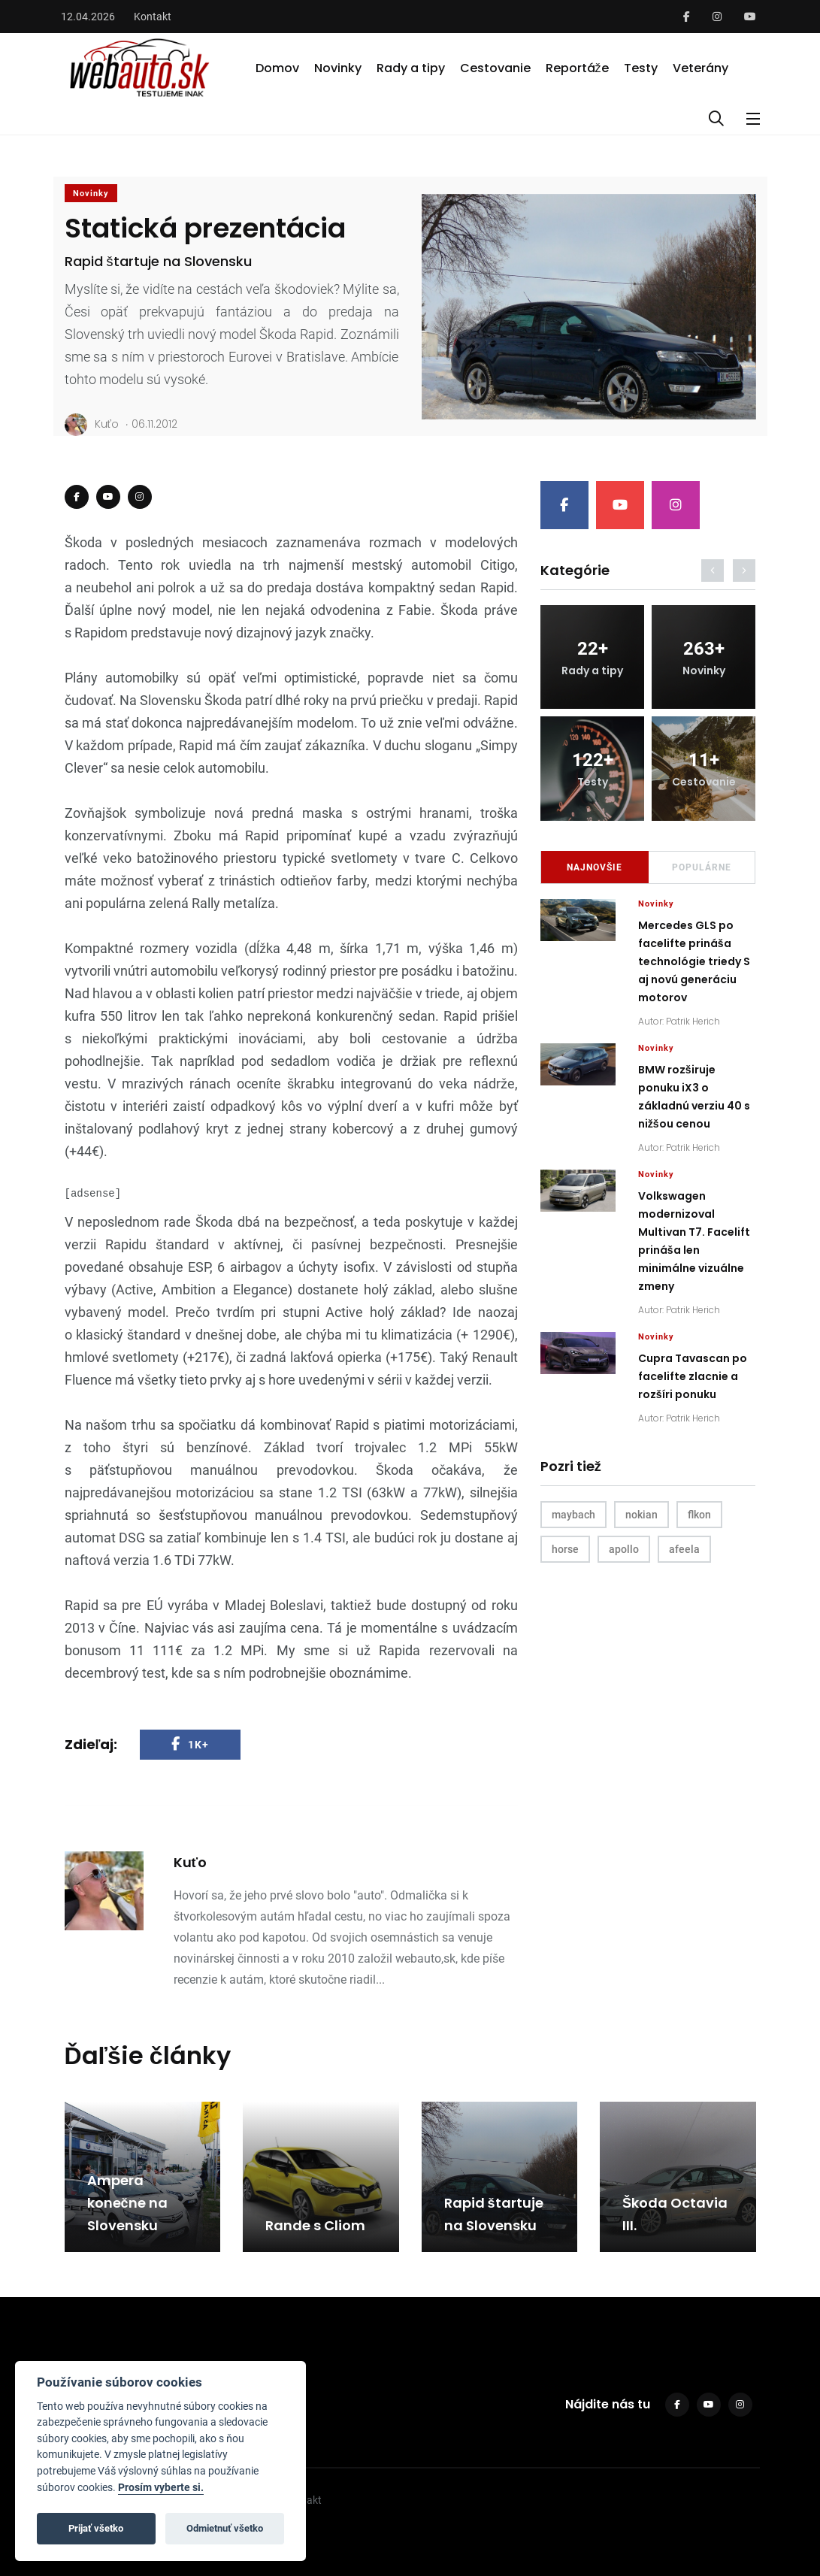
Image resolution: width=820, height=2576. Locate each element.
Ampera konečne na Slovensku (127, 2203)
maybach (573, 1515)
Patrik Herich (693, 1021)
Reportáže (577, 68)
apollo (624, 1549)
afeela (684, 1549)
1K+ (190, 1744)
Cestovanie (495, 68)
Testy (641, 68)
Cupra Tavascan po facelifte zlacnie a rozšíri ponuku (692, 1377)
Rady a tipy (411, 68)
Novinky (338, 68)
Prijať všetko (95, 2528)
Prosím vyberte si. (161, 2487)
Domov (277, 68)
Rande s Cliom (315, 2225)
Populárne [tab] (701, 867)
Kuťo (92, 424)
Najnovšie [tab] (594, 867)
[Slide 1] (588, 403)
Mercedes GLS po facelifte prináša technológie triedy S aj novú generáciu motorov (694, 962)
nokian (641, 1515)
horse (565, 1549)
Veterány (700, 68)
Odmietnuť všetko (224, 2528)
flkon (699, 1515)
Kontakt (152, 17)
